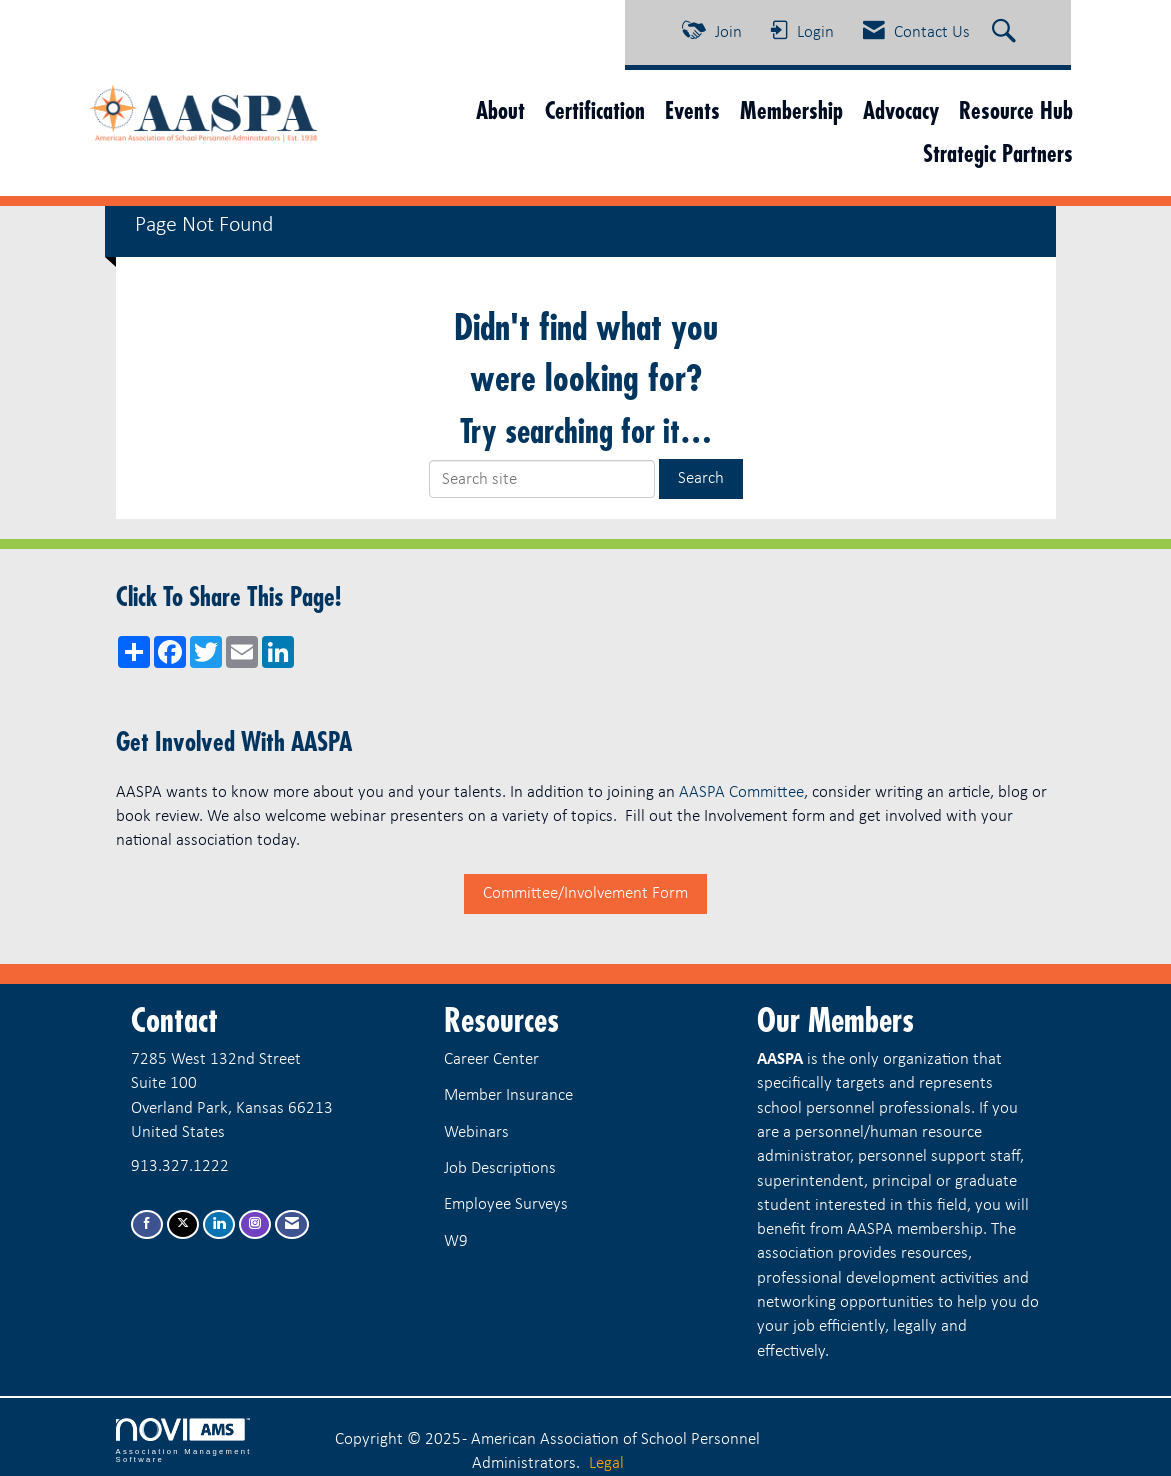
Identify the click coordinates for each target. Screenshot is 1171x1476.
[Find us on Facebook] (147, 1224)
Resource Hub (1016, 110)
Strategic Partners (998, 153)
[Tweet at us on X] (183, 1224)
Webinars (476, 1132)
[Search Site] (1006, 33)
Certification (595, 110)
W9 (456, 1241)
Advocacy (901, 110)
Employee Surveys (506, 1204)
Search (701, 478)
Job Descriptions (500, 1168)
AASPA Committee (741, 792)
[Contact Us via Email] (292, 1224)
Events (692, 110)
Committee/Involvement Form (585, 893)
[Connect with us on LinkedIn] (219, 1224)
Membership (791, 110)
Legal (606, 1463)
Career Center (491, 1059)
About (500, 110)
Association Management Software (184, 1441)
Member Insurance (508, 1095)
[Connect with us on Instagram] (255, 1224)
